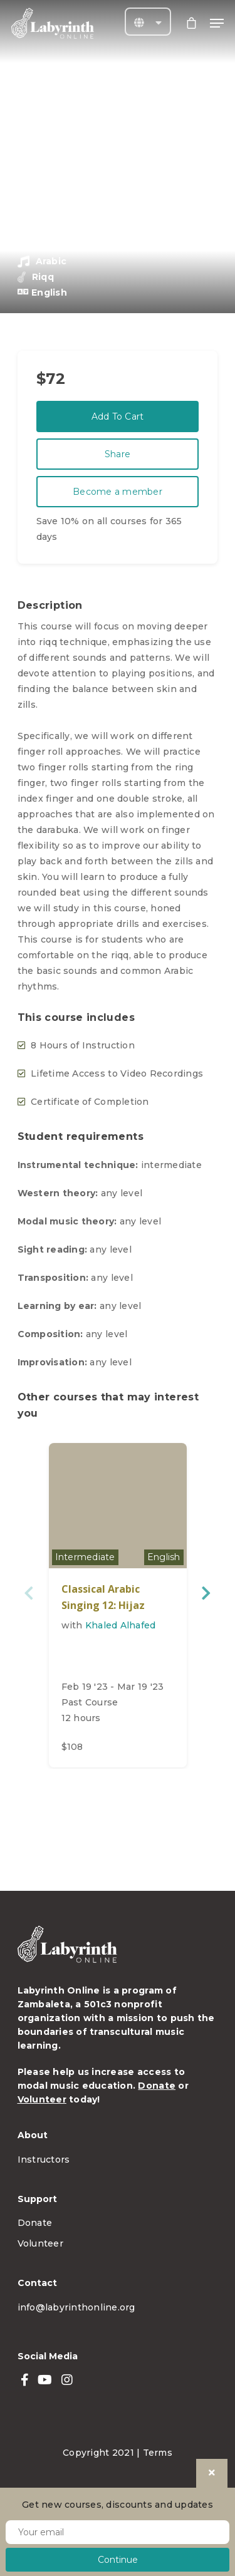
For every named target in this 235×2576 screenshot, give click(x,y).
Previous (30, 1592)
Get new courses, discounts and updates (117, 2504)
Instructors (44, 2159)
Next (204, 1592)
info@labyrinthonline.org (76, 2307)
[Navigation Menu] (217, 23)
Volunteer (42, 2099)
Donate (156, 2085)
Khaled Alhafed (120, 1625)
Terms (157, 2452)
